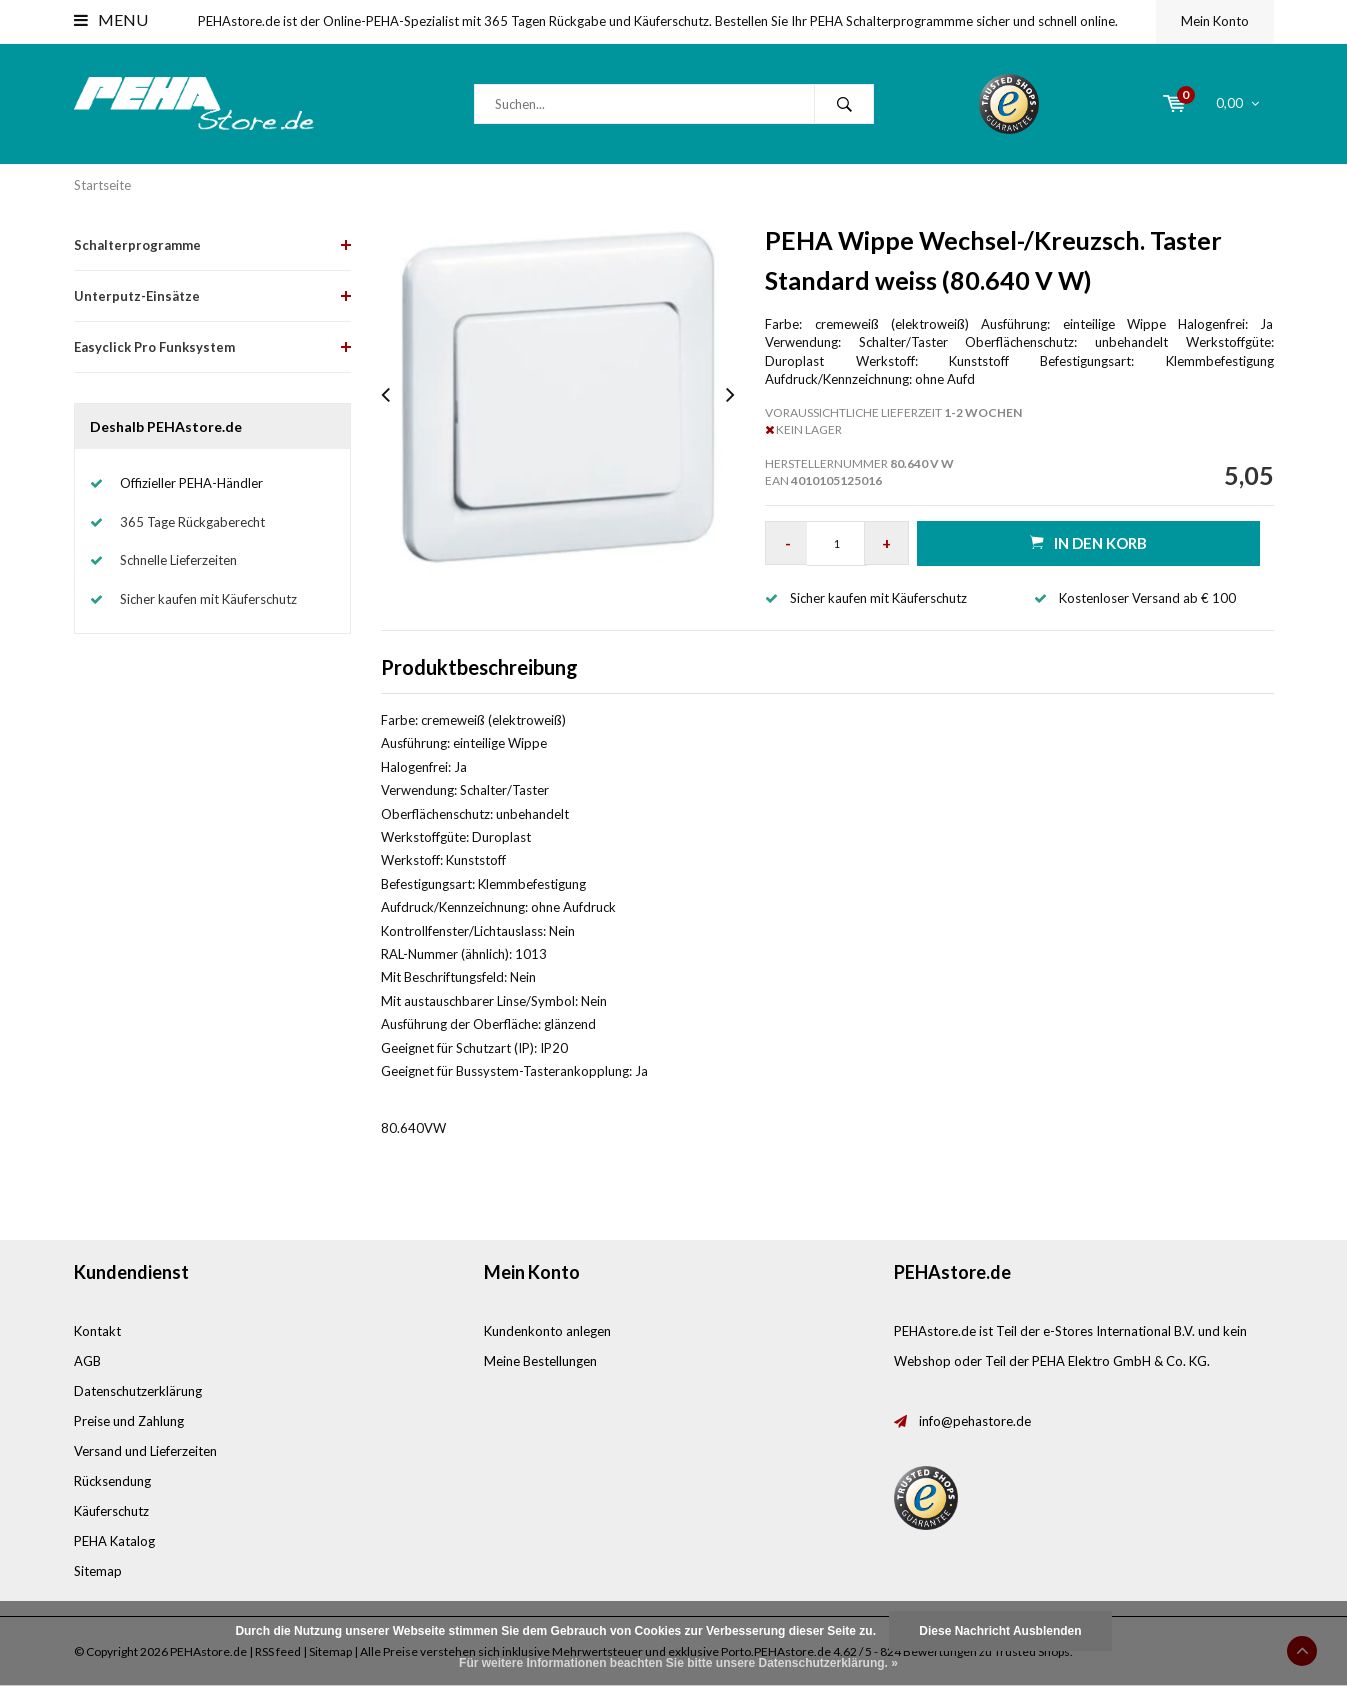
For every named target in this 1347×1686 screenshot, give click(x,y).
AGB (87, 1361)
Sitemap (98, 1571)
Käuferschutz (111, 1511)
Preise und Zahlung (129, 1421)
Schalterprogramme (137, 245)
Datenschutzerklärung (138, 1391)
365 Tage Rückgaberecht (192, 522)
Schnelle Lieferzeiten (178, 560)
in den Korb (1088, 542)
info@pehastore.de (975, 1421)
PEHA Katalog (114, 1541)
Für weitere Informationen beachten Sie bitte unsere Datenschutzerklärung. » (678, 1663)
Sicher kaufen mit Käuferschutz (208, 599)
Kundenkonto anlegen (547, 1331)
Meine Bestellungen (540, 1361)
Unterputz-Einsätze (137, 296)
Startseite (102, 185)
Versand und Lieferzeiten (145, 1451)
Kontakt (97, 1331)
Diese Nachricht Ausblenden (1000, 1631)
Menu (111, 19)
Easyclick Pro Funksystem (154, 347)
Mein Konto (1215, 21)
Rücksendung (112, 1481)
